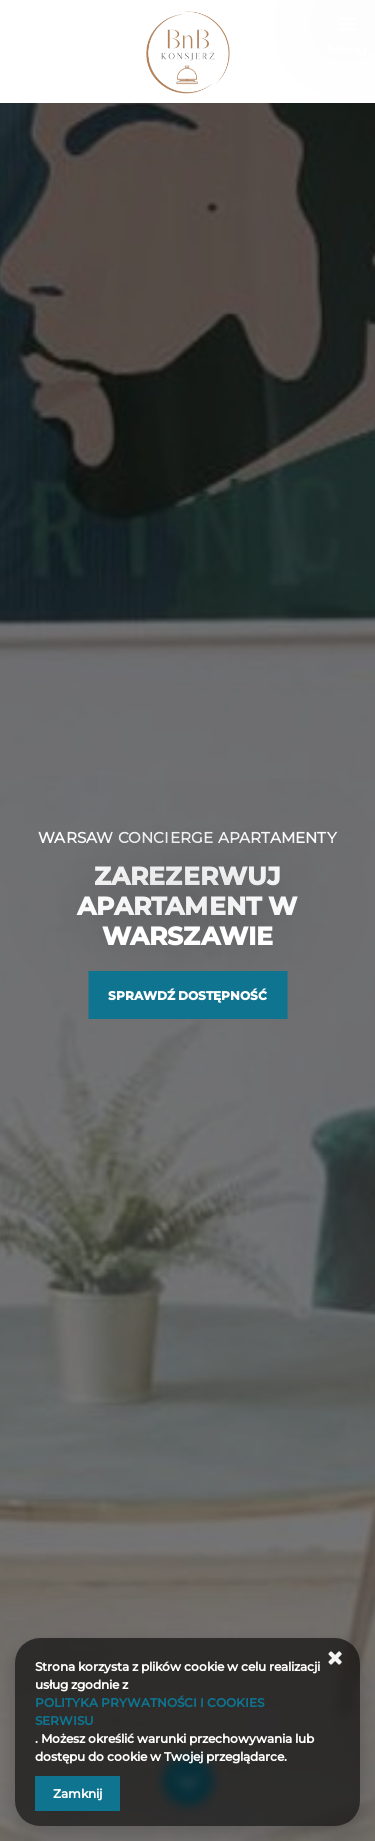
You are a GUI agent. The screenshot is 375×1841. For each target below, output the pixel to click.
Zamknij (77, 1793)
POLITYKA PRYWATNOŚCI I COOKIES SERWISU (149, 1711)
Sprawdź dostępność (187, 995)
